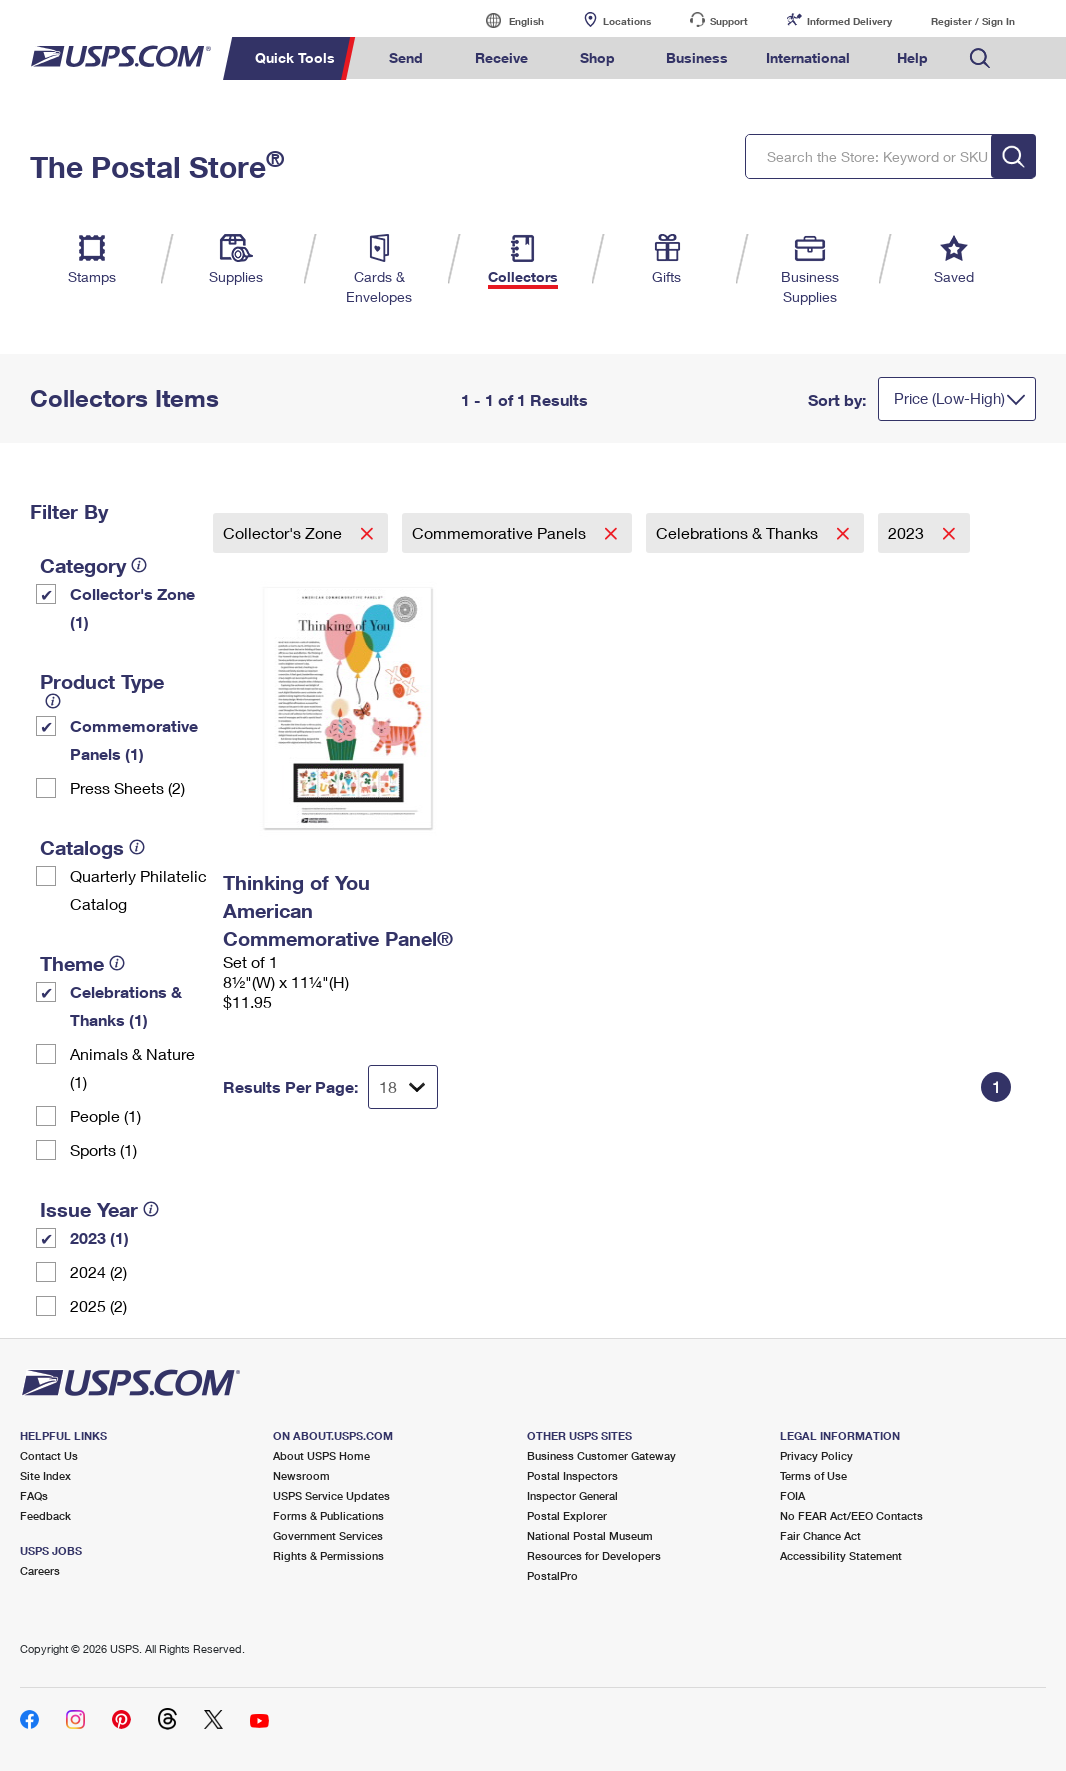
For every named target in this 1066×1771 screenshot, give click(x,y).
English (506, 20)
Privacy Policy (816, 1455)
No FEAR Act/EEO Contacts (851, 1515)
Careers (40, 1570)
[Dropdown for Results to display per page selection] (403, 1087)
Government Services (328, 1535)
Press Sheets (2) (127, 787)
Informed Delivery (849, 21)
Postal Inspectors (572, 1475)
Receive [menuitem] (501, 57)
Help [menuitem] (912, 57)
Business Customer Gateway (601, 1455)
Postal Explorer (567, 1515)
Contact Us (49, 1455)
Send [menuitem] (406, 57)
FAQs (34, 1495)
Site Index (45, 1475)
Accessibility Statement (841, 1555)
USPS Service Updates (331, 1495)
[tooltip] (139, 565)
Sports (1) (103, 1149)
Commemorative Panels (501, 532)
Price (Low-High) (949, 398)
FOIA (792, 1495)
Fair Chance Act (820, 1535)
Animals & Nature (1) (132, 1067)
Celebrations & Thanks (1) (126, 1005)
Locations (627, 21)
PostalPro (552, 1575)
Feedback (45, 1515)
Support (729, 21)
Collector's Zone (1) (132, 607)
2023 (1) (99, 1237)
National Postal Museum (590, 1535)
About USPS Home (321, 1455)
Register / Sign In (973, 21)
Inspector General (572, 1495)
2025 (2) (98, 1305)
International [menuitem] (808, 57)
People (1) (105, 1115)
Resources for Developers (594, 1555)
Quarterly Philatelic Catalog (138, 889)
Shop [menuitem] (597, 57)
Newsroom (301, 1475)
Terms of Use (813, 1475)
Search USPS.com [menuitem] (980, 58)
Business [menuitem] (697, 57)
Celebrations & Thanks (739, 532)
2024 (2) (98, 1271)
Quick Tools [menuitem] (295, 57)
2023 (908, 532)
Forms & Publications (328, 1515)
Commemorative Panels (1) (134, 739)
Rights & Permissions (328, 1555)
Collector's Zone (284, 532)
